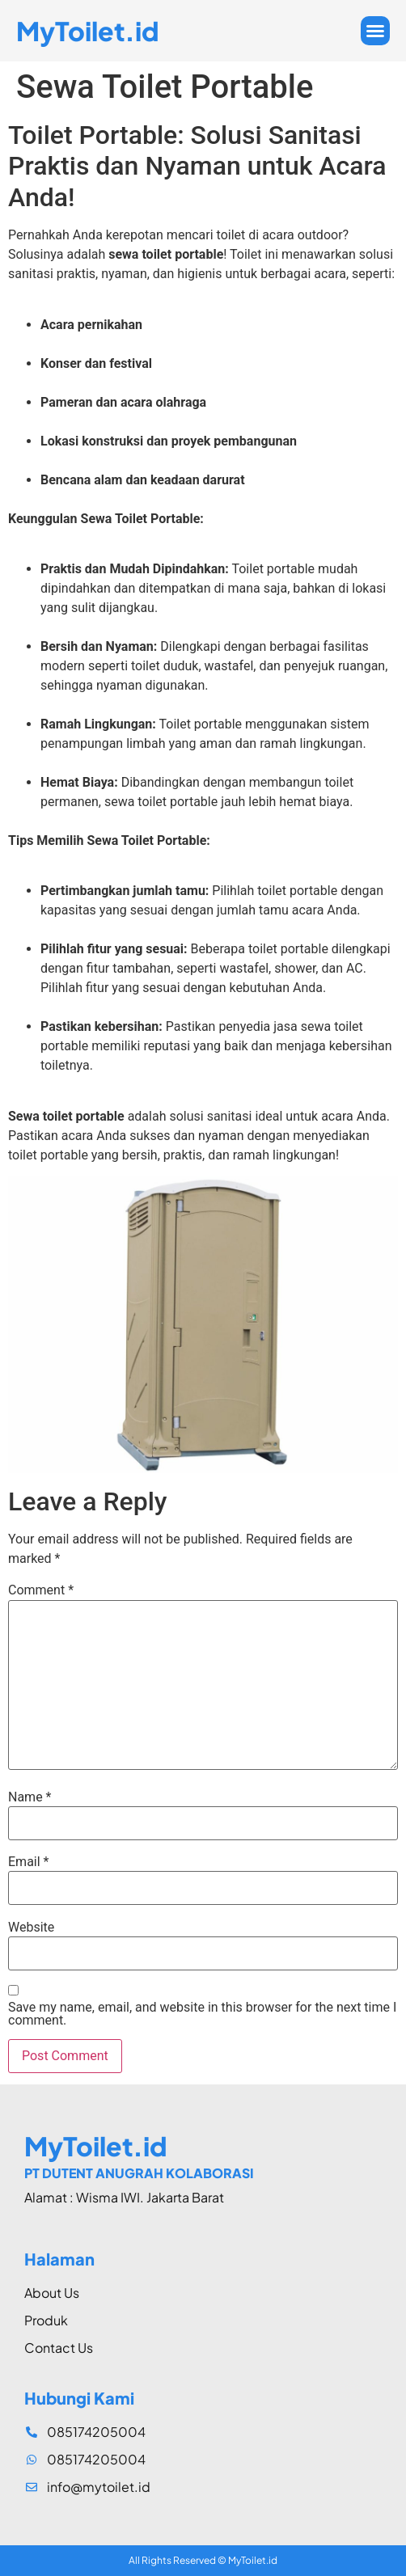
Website (31, 1927)
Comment (41, 1590)
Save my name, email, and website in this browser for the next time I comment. (202, 2014)
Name (30, 1797)
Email (28, 1862)
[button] (375, 30)
